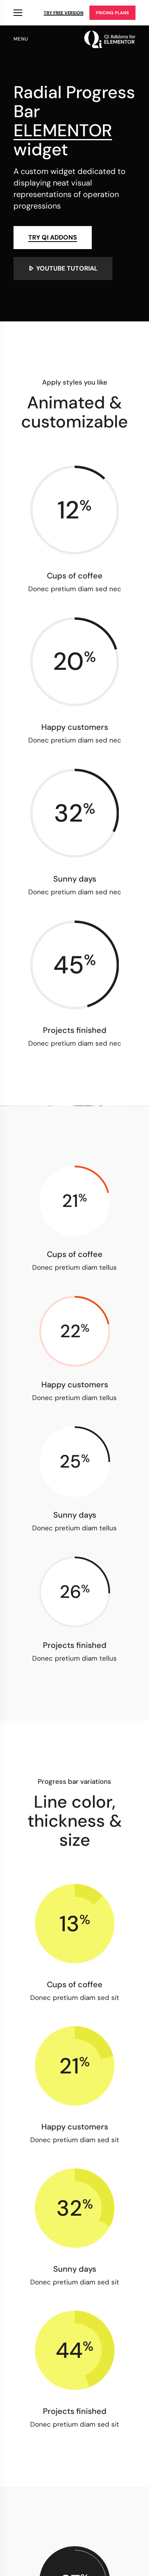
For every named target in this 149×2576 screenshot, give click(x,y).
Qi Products (18, 13)
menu (21, 39)
